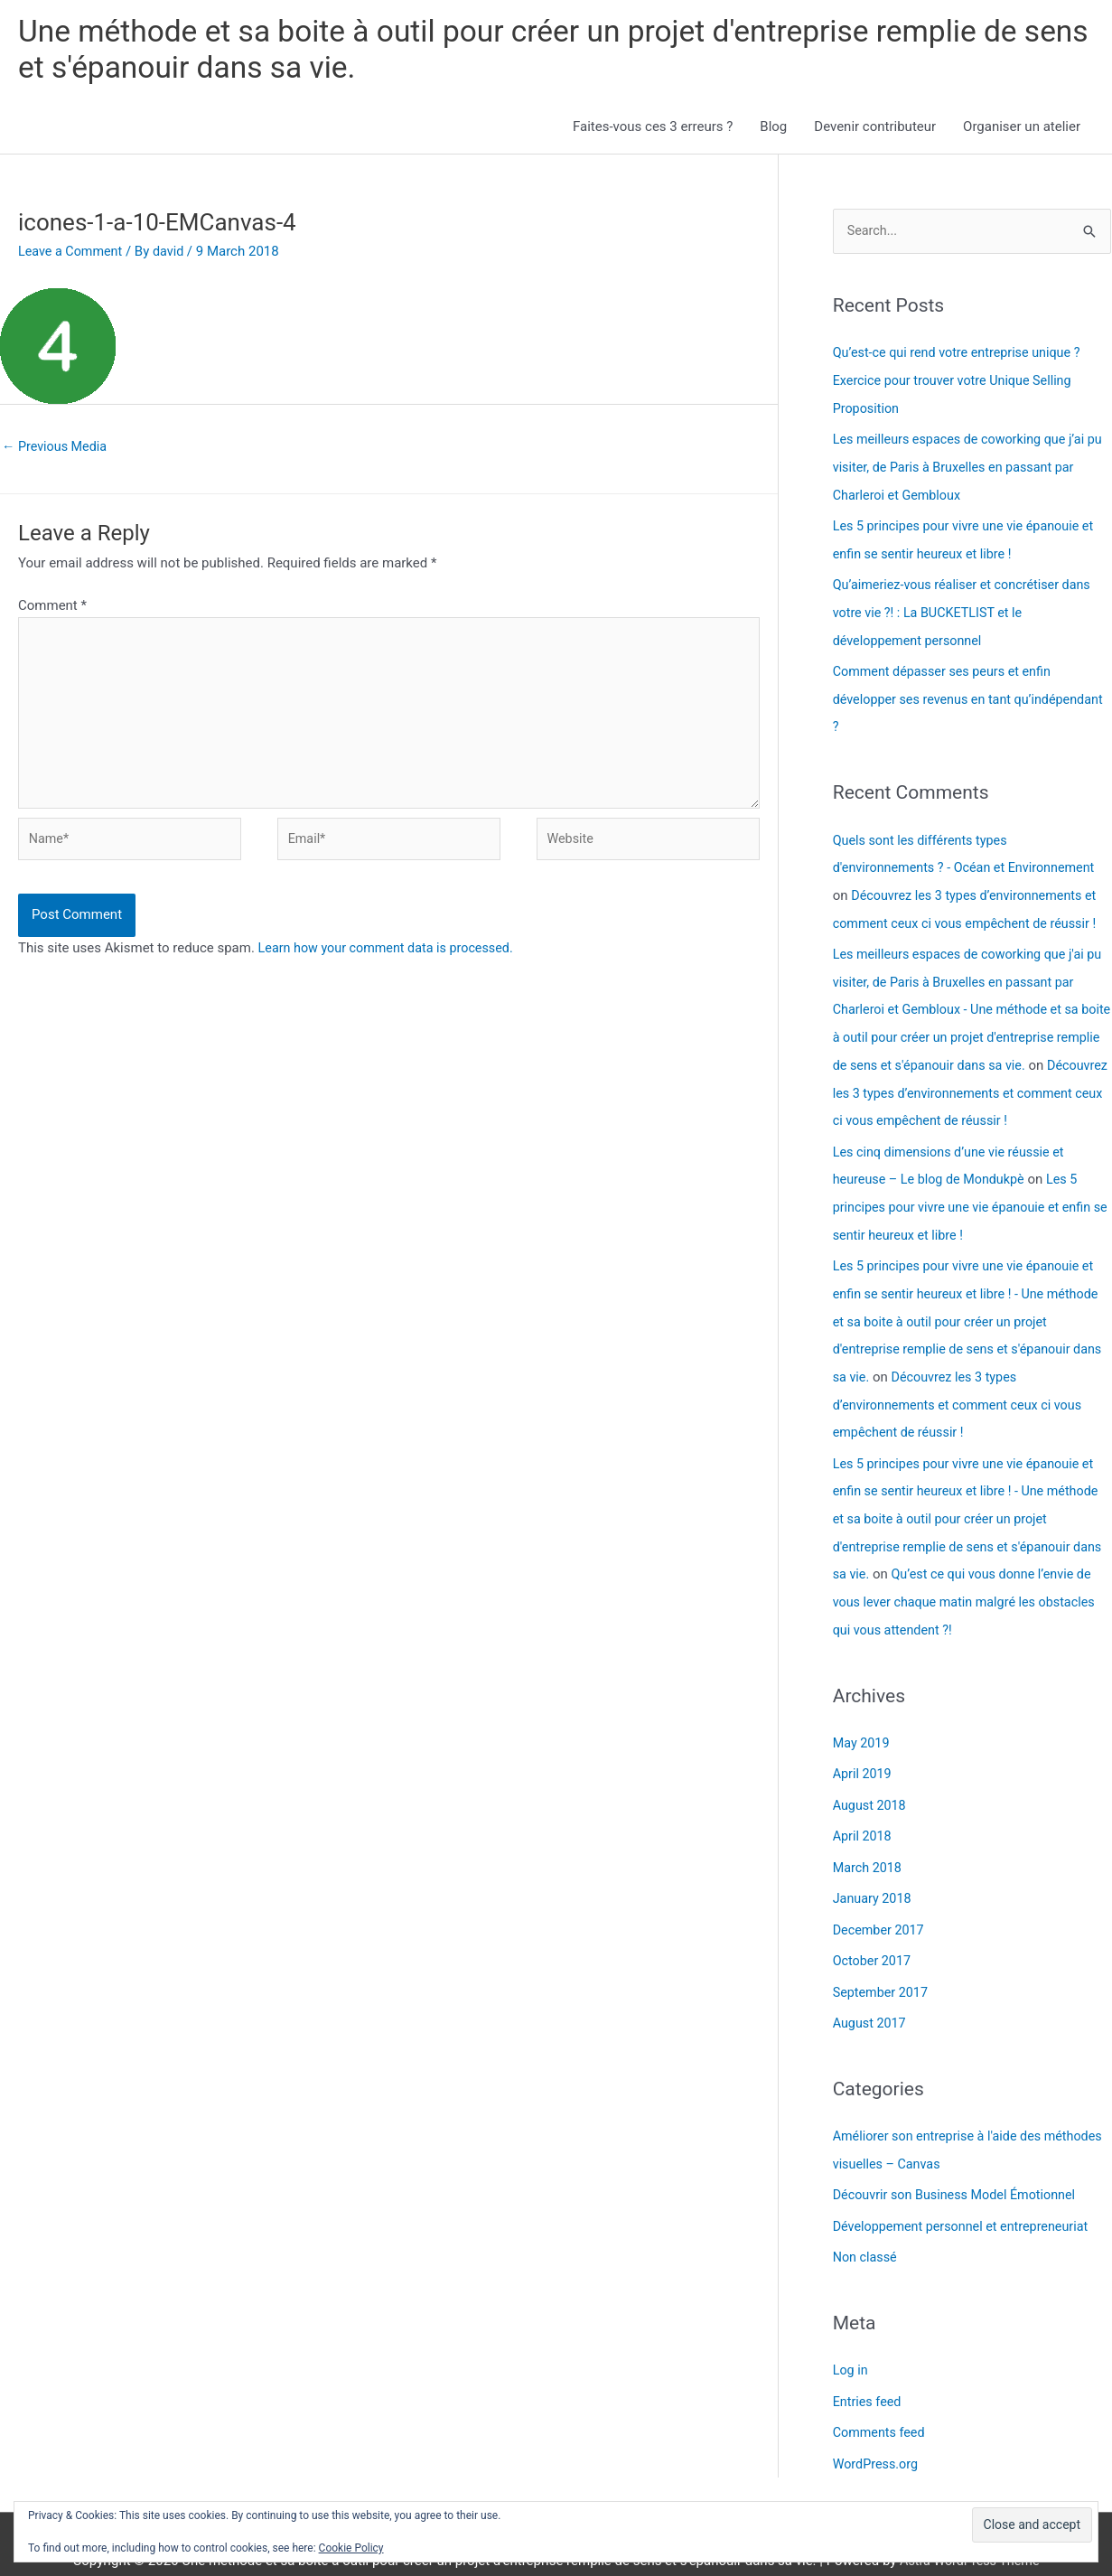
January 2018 (874, 1873)
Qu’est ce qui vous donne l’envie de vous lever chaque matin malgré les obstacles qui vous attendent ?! (968, 1581)
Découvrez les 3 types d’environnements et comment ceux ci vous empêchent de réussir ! (963, 1388)
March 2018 (869, 1842)
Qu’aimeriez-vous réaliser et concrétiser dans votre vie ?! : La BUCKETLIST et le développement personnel (967, 611)
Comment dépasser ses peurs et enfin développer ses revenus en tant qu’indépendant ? (947, 695)
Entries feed (868, 2369)
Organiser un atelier (1021, 130)
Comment (52, 610)
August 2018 (871, 1782)
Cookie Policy (351, 2548)
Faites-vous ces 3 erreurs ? (653, 130)
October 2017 (873, 1934)
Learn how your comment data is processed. (391, 963)
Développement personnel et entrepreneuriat (966, 2195)
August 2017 (871, 1995)
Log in (851, 2338)
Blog (773, 130)
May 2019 (862, 1720)
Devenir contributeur (875, 130)
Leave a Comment (72, 254)
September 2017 (882, 1964)
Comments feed (881, 2400)
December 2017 (881, 1904)
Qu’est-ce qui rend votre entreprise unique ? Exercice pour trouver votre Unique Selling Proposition (962, 384)
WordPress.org (877, 2430)
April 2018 (863, 1812)
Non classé (866, 2226)
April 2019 (863, 1751)
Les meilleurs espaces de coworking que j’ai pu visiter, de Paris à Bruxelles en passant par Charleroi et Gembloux (968, 469)
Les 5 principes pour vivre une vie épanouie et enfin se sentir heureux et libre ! (968, 1194)
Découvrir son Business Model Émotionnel (960, 2165)
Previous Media (57, 451)
